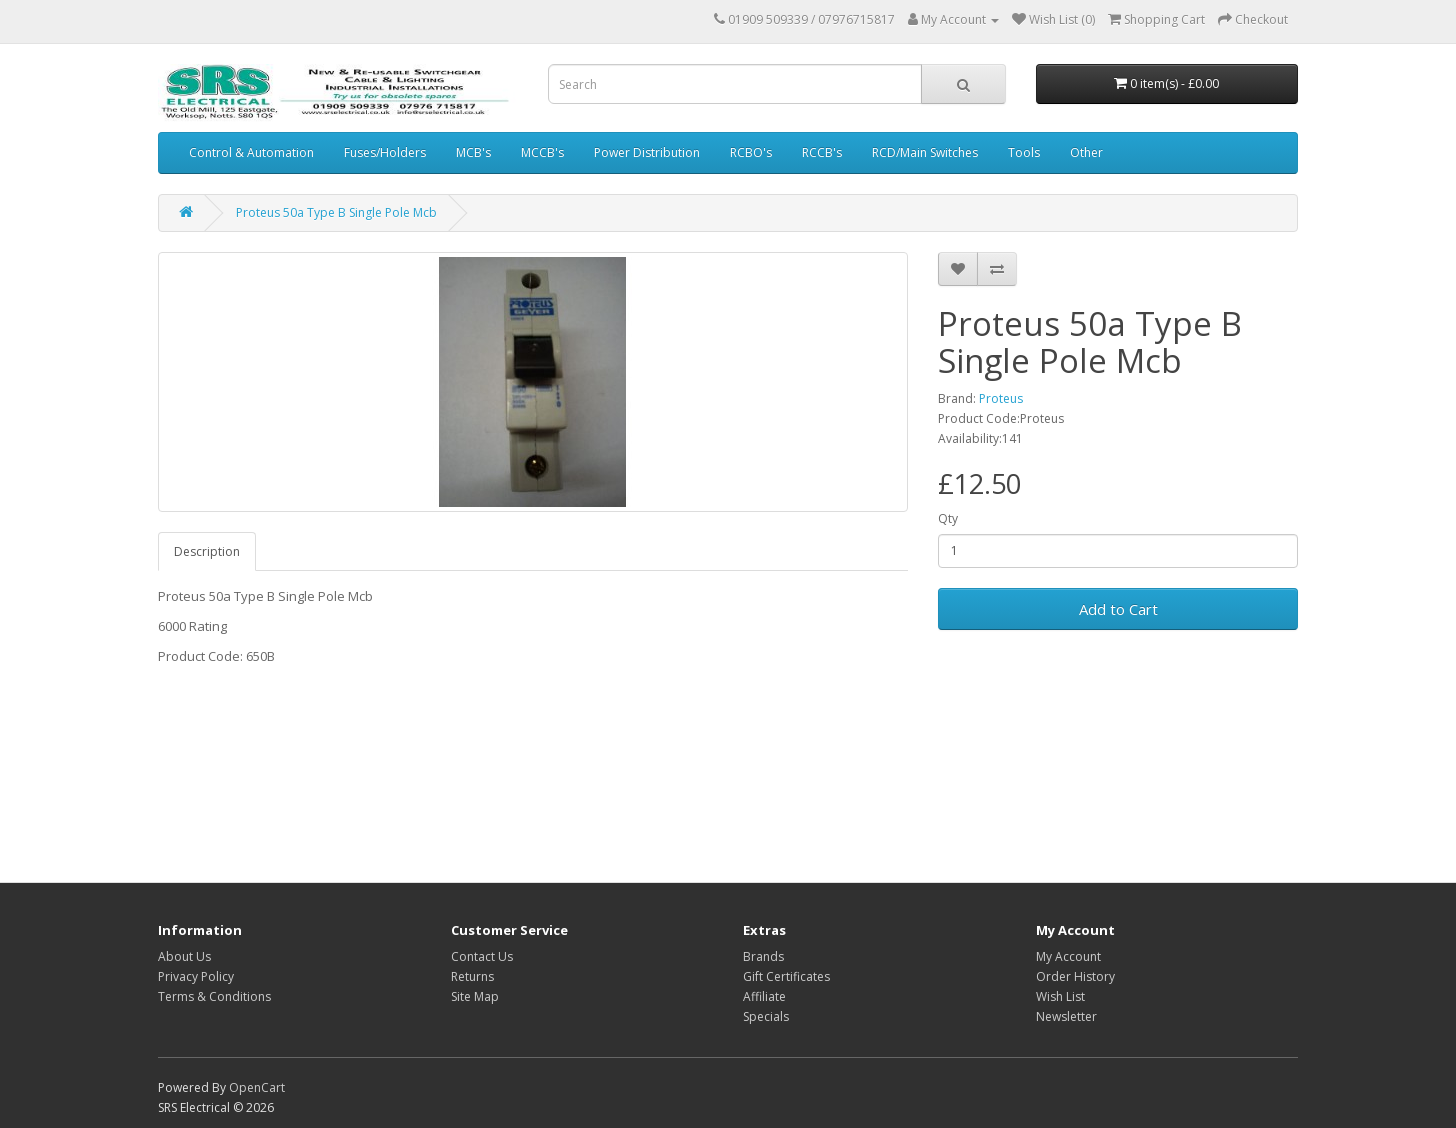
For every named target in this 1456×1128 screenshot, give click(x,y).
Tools (1024, 152)
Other (1086, 152)
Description (207, 551)
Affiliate (764, 996)
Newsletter (1066, 1016)
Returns (472, 976)
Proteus (1001, 398)
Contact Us (482, 956)
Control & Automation (251, 152)
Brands (763, 956)
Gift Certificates (786, 976)
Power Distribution (647, 152)
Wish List (1060, 996)
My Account (1068, 956)
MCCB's (542, 152)
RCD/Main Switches (925, 152)
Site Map (475, 996)
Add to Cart (1118, 609)
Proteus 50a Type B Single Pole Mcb (336, 212)
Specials (766, 1016)
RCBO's (751, 152)
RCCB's (822, 152)
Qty (948, 518)
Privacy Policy (196, 976)
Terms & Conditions (214, 996)
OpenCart (257, 1087)
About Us (184, 956)
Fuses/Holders (385, 152)
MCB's (473, 152)
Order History (1075, 976)
